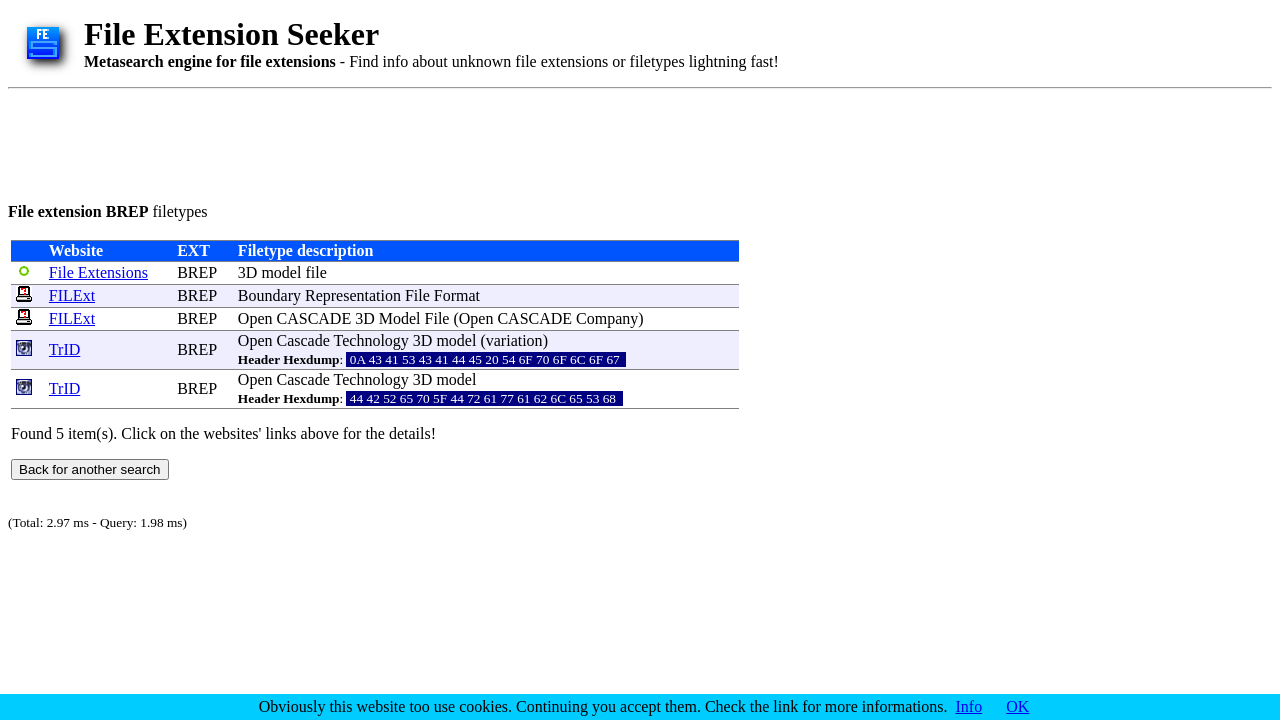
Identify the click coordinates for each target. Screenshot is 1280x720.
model (281, 272)
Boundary (269, 295)
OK (1017, 706)
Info (969, 706)
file (315, 272)
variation (514, 340)
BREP (196, 272)
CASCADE (314, 318)
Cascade (303, 340)
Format (457, 295)
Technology (371, 340)
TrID (64, 349)
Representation (353, 295)
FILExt (72, 295)
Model (400, 318)
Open (255, 318)
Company (607, 318)
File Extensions (98, 272)
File (417, 295)
